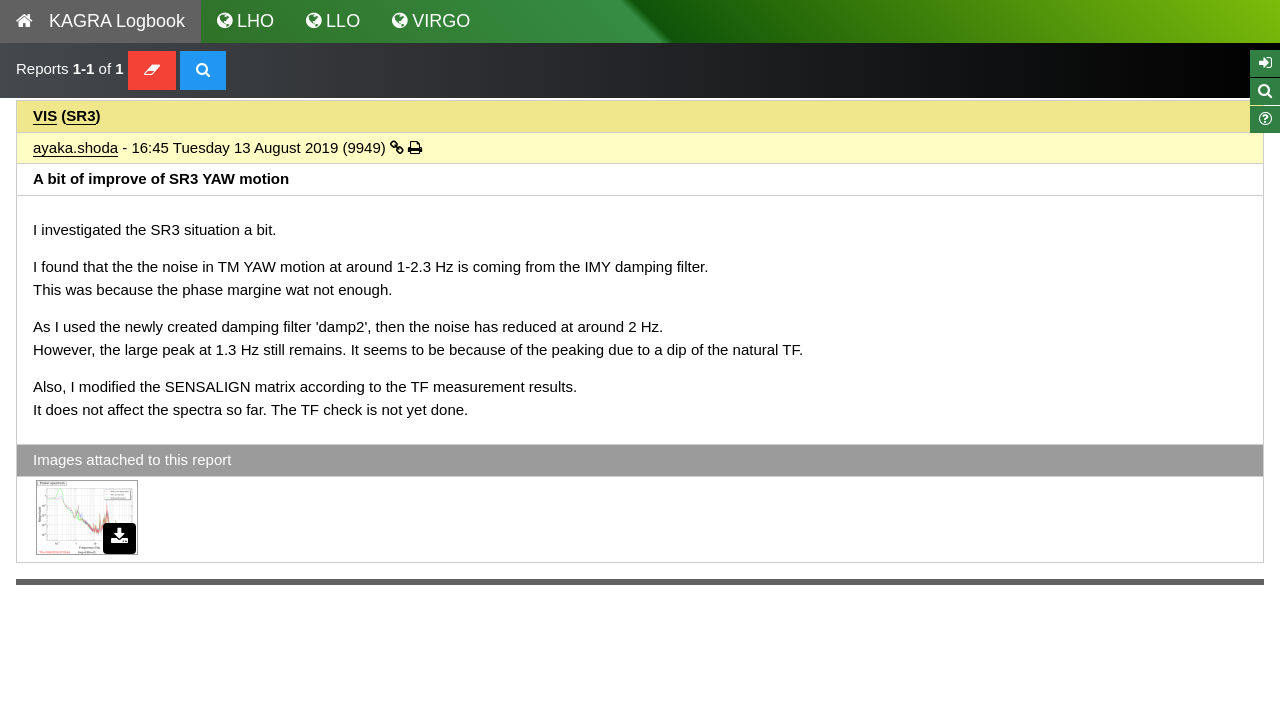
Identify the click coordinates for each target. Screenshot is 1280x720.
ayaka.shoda (75, 147)
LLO (333, 21)
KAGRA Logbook (100, 21)
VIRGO (431, 21)
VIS (45, 115)
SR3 (80, 115)
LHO (245, 21)
